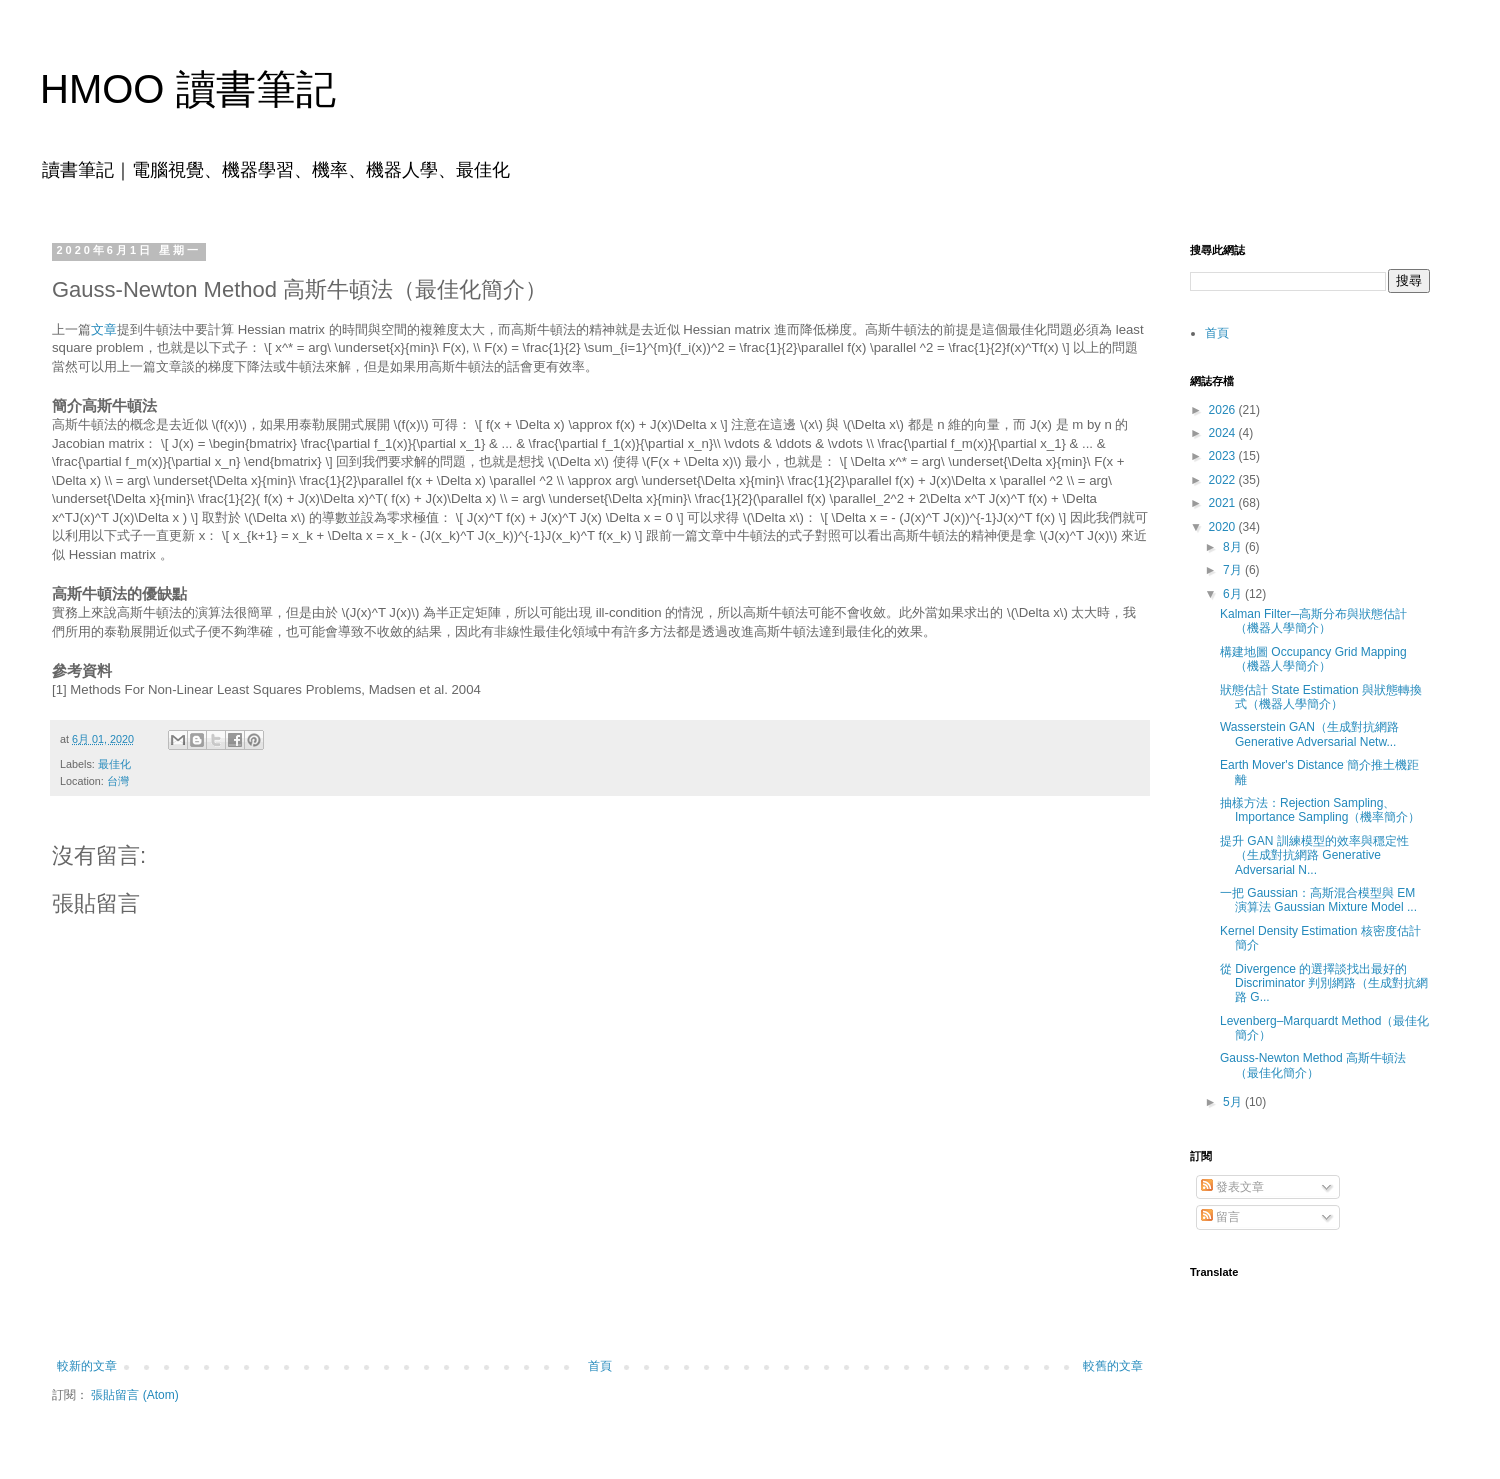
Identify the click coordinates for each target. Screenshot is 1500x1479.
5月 (1234, 1102)
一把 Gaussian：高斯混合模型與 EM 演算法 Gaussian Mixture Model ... (1318, 900)
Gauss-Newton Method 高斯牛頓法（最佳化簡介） (1313, 1065)
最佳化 (114, 764)
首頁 (600, 1366)
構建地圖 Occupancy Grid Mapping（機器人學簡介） (1313, 659)
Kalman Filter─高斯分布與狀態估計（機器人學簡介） (1313, 621)
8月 (1234, 547)
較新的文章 (87, 1366)
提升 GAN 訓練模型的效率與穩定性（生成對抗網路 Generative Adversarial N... (1314, 855)
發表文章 (1232, 1187)
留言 (1220, 1217)
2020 (1224, 527)
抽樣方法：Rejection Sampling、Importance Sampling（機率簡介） (1320, 810)
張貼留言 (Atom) (134, 1395)
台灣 (118, 781)
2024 (1224, 433)
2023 (1224, 456)
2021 (1224, 503)
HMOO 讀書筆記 (188, 89)
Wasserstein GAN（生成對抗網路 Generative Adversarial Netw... (1309, 734)
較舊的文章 (1113, 1366)
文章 (104, 329)
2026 (1224, 410)
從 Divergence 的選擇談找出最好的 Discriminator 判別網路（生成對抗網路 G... (1324, 983)
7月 (1234, 570)
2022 (1224, 480)
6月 (1234, 594)
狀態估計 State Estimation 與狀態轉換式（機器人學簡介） (1321, 697)
